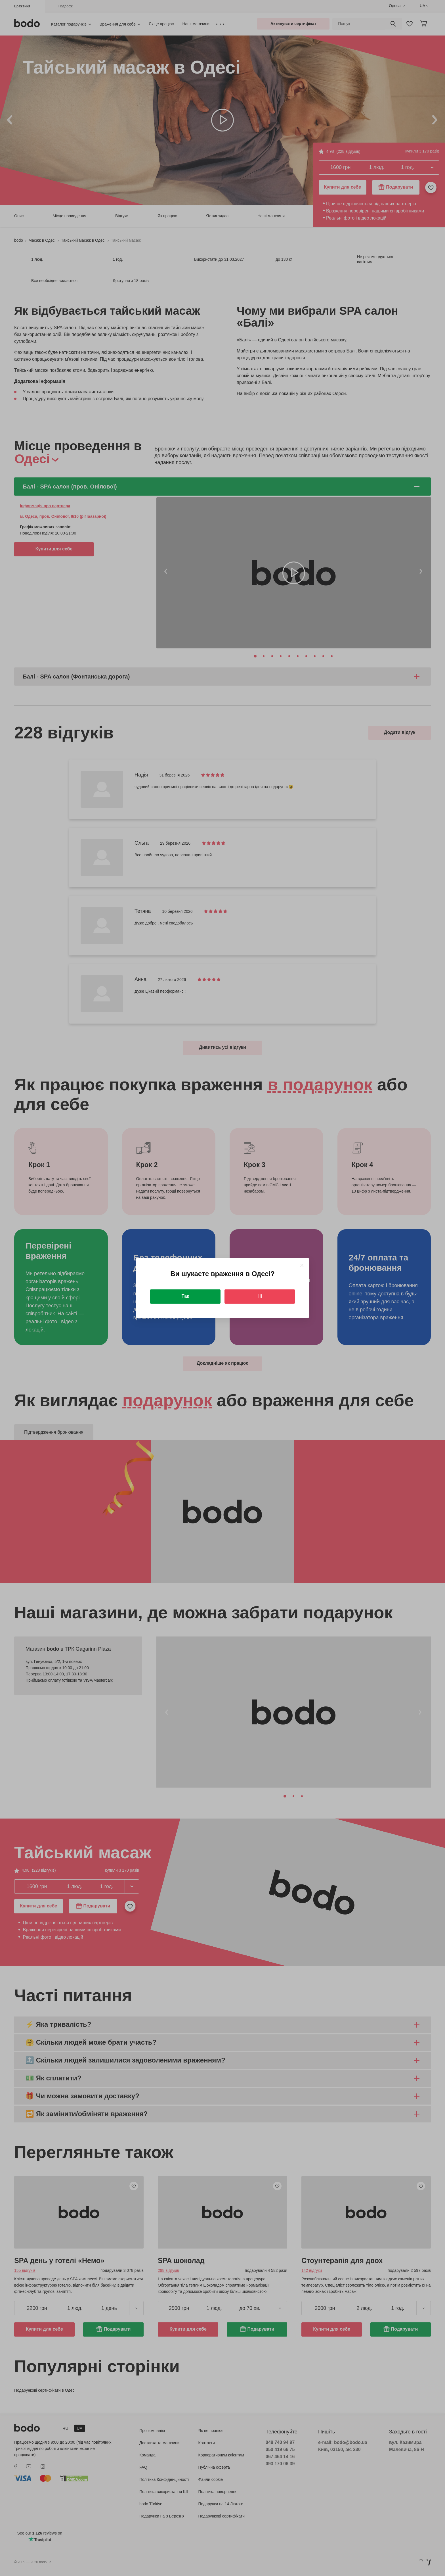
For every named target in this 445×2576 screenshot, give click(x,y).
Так (185, 1296)
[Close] (301, 1265)
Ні (259, 1296)
